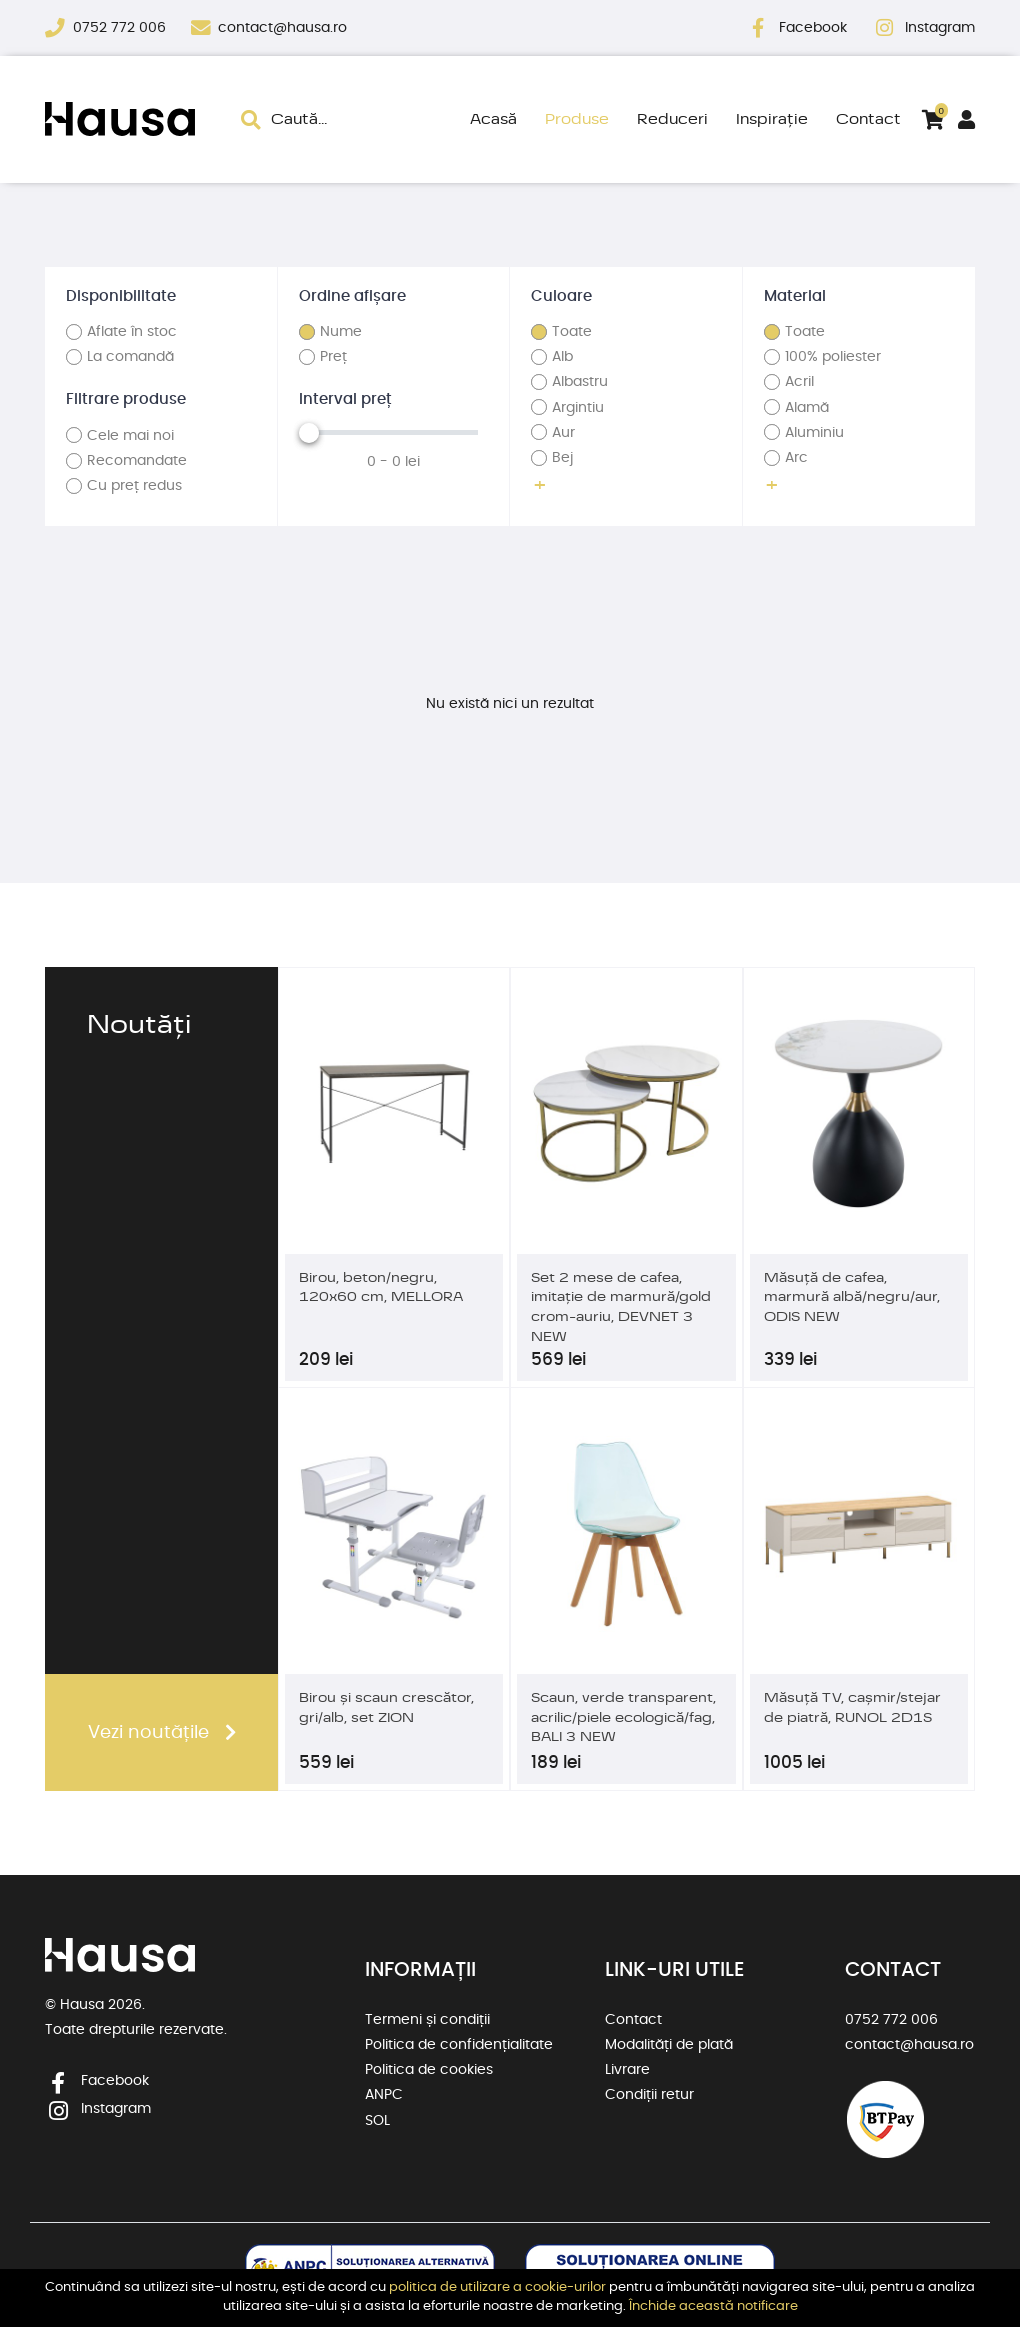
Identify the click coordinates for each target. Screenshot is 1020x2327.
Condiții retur (649, 2095)
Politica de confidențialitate (459, 2045)
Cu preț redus (134, 486)
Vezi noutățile (148, 1732)
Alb (562, 357)
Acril (799, 382)
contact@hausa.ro (282, 28)
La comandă (130, 357)
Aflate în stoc (132, 332)
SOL (377, 2121)
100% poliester (833, 357)
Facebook (815, 28)
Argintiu (578, 408)
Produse (577, 119)
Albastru (580, 382)
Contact (868, 119)
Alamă (807, 408)
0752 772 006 (121, 28)
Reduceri (672, 119)
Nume (341, 332)
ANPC (384, 2095)
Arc (796, 458)
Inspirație (772, 119)
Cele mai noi (130, 436)
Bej (562, 458)
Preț (333, 357)
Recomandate (137, 461)
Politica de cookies (429, 2070)
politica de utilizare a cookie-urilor (497, 2287)
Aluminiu (814, 433)
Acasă (493, 119)
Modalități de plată (669, 2045)
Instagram (940, 28)
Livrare (627, 2070)
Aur (563, 433)
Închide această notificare (713, 2306)
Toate (572, 332)
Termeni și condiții (427, 2020)
